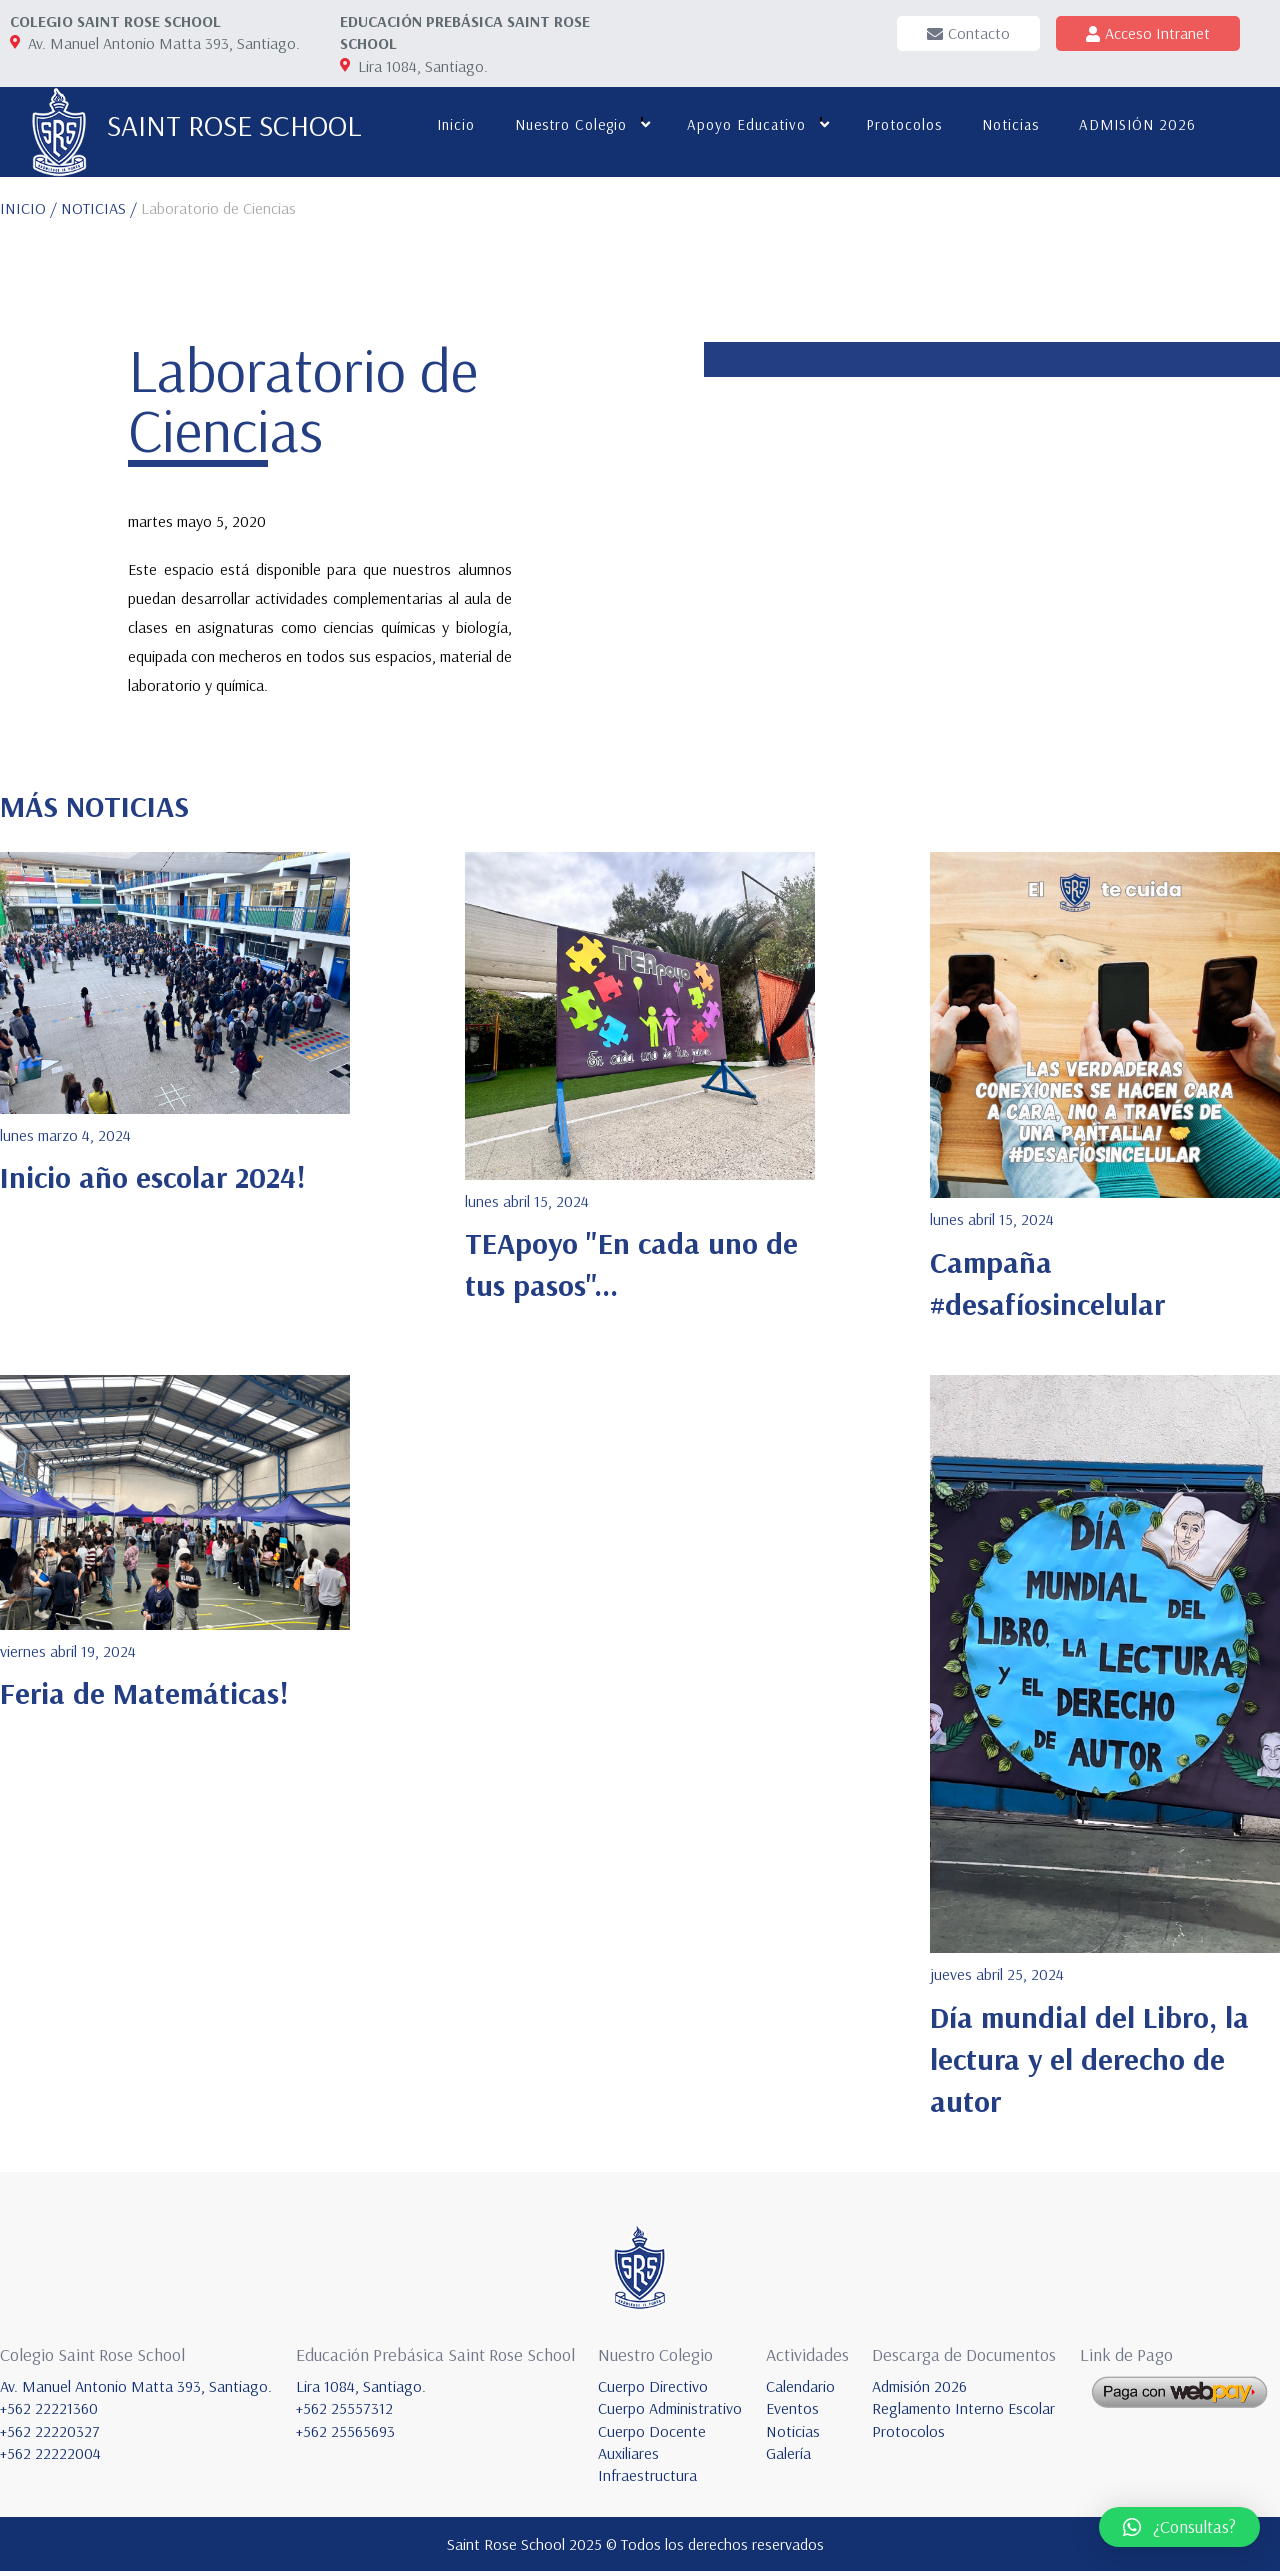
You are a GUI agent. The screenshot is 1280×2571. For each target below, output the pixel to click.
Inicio (456, 124)
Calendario (800, 2386)
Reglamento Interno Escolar (963, 2408)
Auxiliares (628, 2453)
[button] (1179, 2527)
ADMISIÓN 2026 (1137, 124)
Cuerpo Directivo (653, 2386)
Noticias (1010, 124)
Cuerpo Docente (652, 2431)
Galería (788, 2453)
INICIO (23, 208)
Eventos (792, 2408)
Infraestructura (647, 2475)
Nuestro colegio (571, 124)
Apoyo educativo (746, 124)
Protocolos (904, 124)
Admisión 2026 (919, 2386)
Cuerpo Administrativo (670, 2408)
